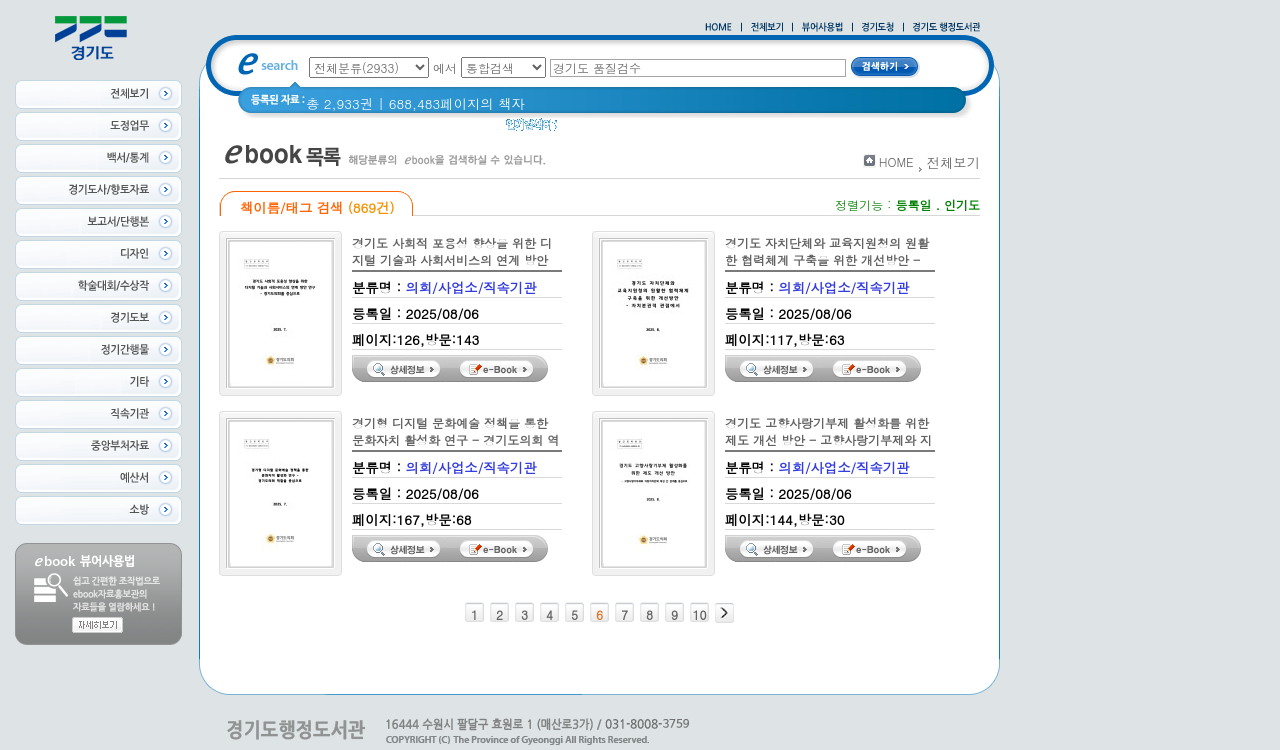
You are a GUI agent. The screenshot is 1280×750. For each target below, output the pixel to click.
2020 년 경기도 (616, 129)
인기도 (962, 204)
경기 (692, 129)
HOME (896, 161)
